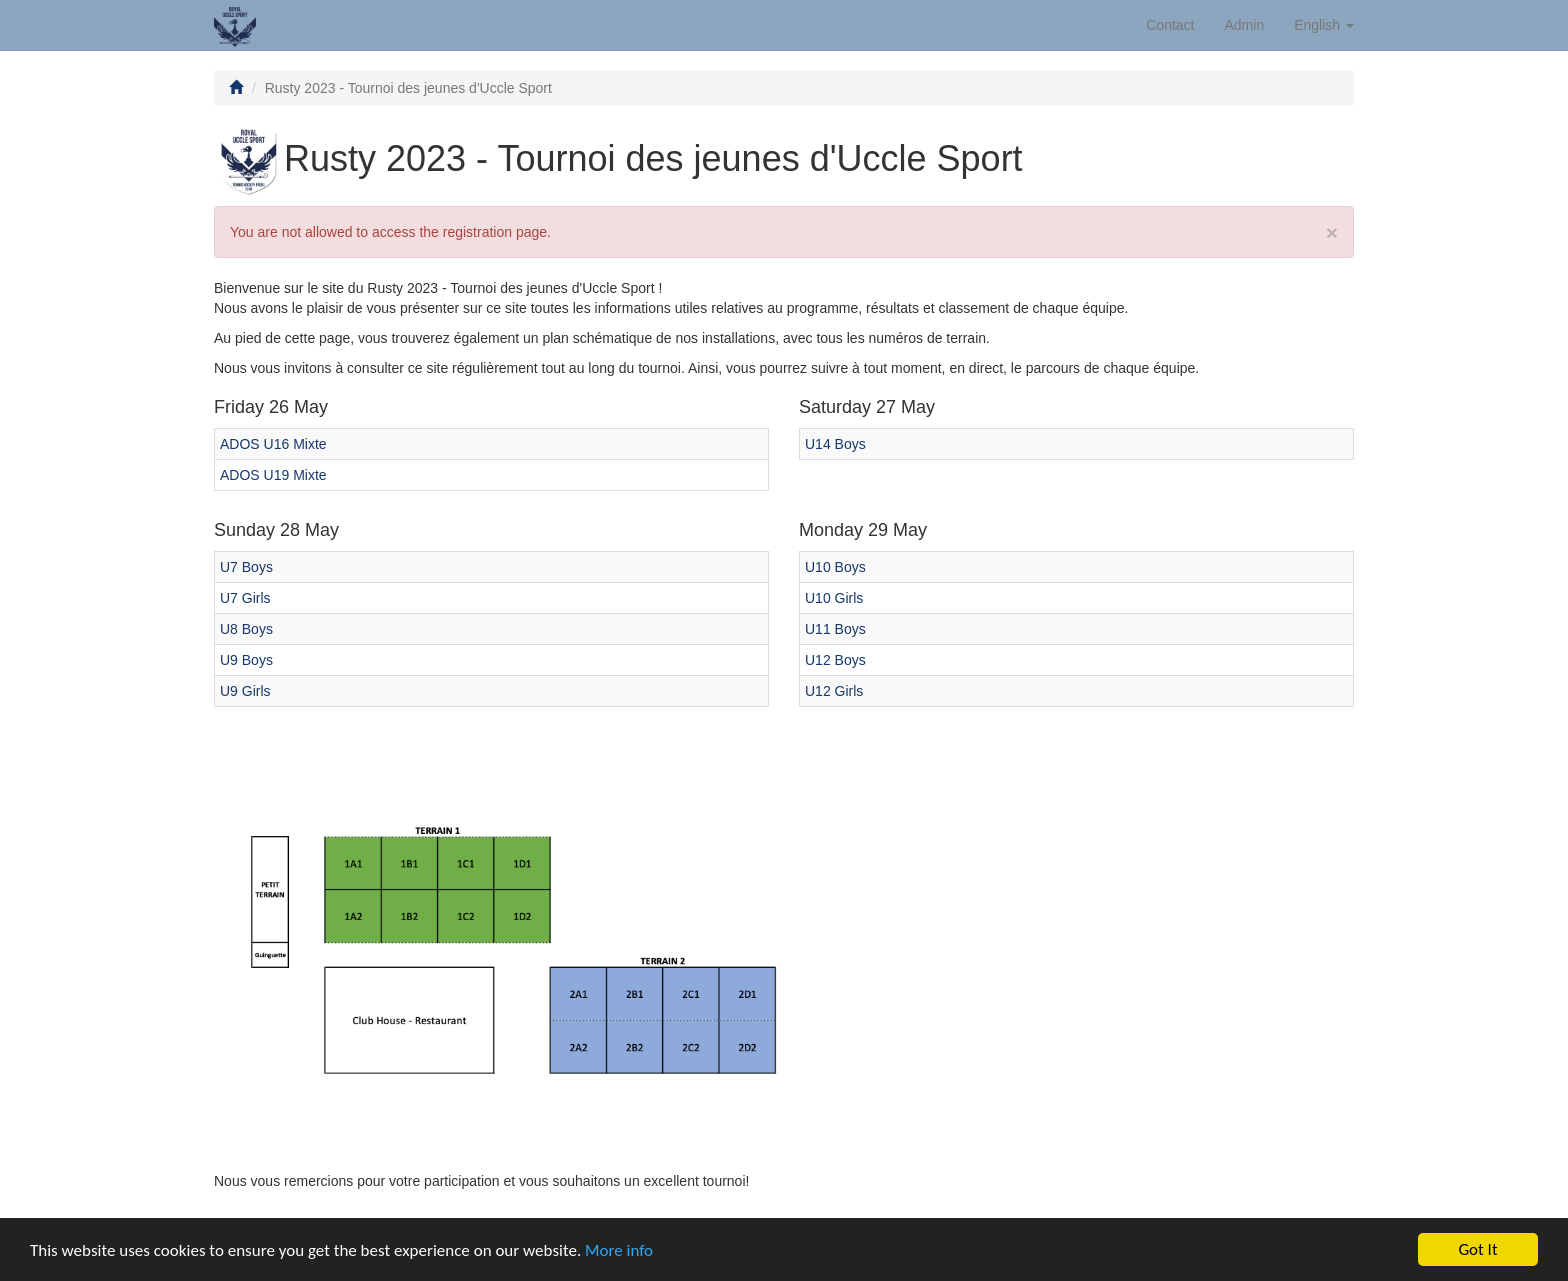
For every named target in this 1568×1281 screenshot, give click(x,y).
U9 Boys (246, 660)
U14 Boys (835, 444)
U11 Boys (835, 629)
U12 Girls (834, 691)
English (1324, 25)
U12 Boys (835, 660)
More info (619, 1250)
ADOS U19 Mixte (273, 475)
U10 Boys (835, 567)
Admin (1245, 25)
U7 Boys (246, 567)
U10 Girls (834, 598)
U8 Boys (246, 629)
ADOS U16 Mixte (273, 444)
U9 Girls (245, 691)
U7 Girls (245, 598)
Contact (1170, 25)
